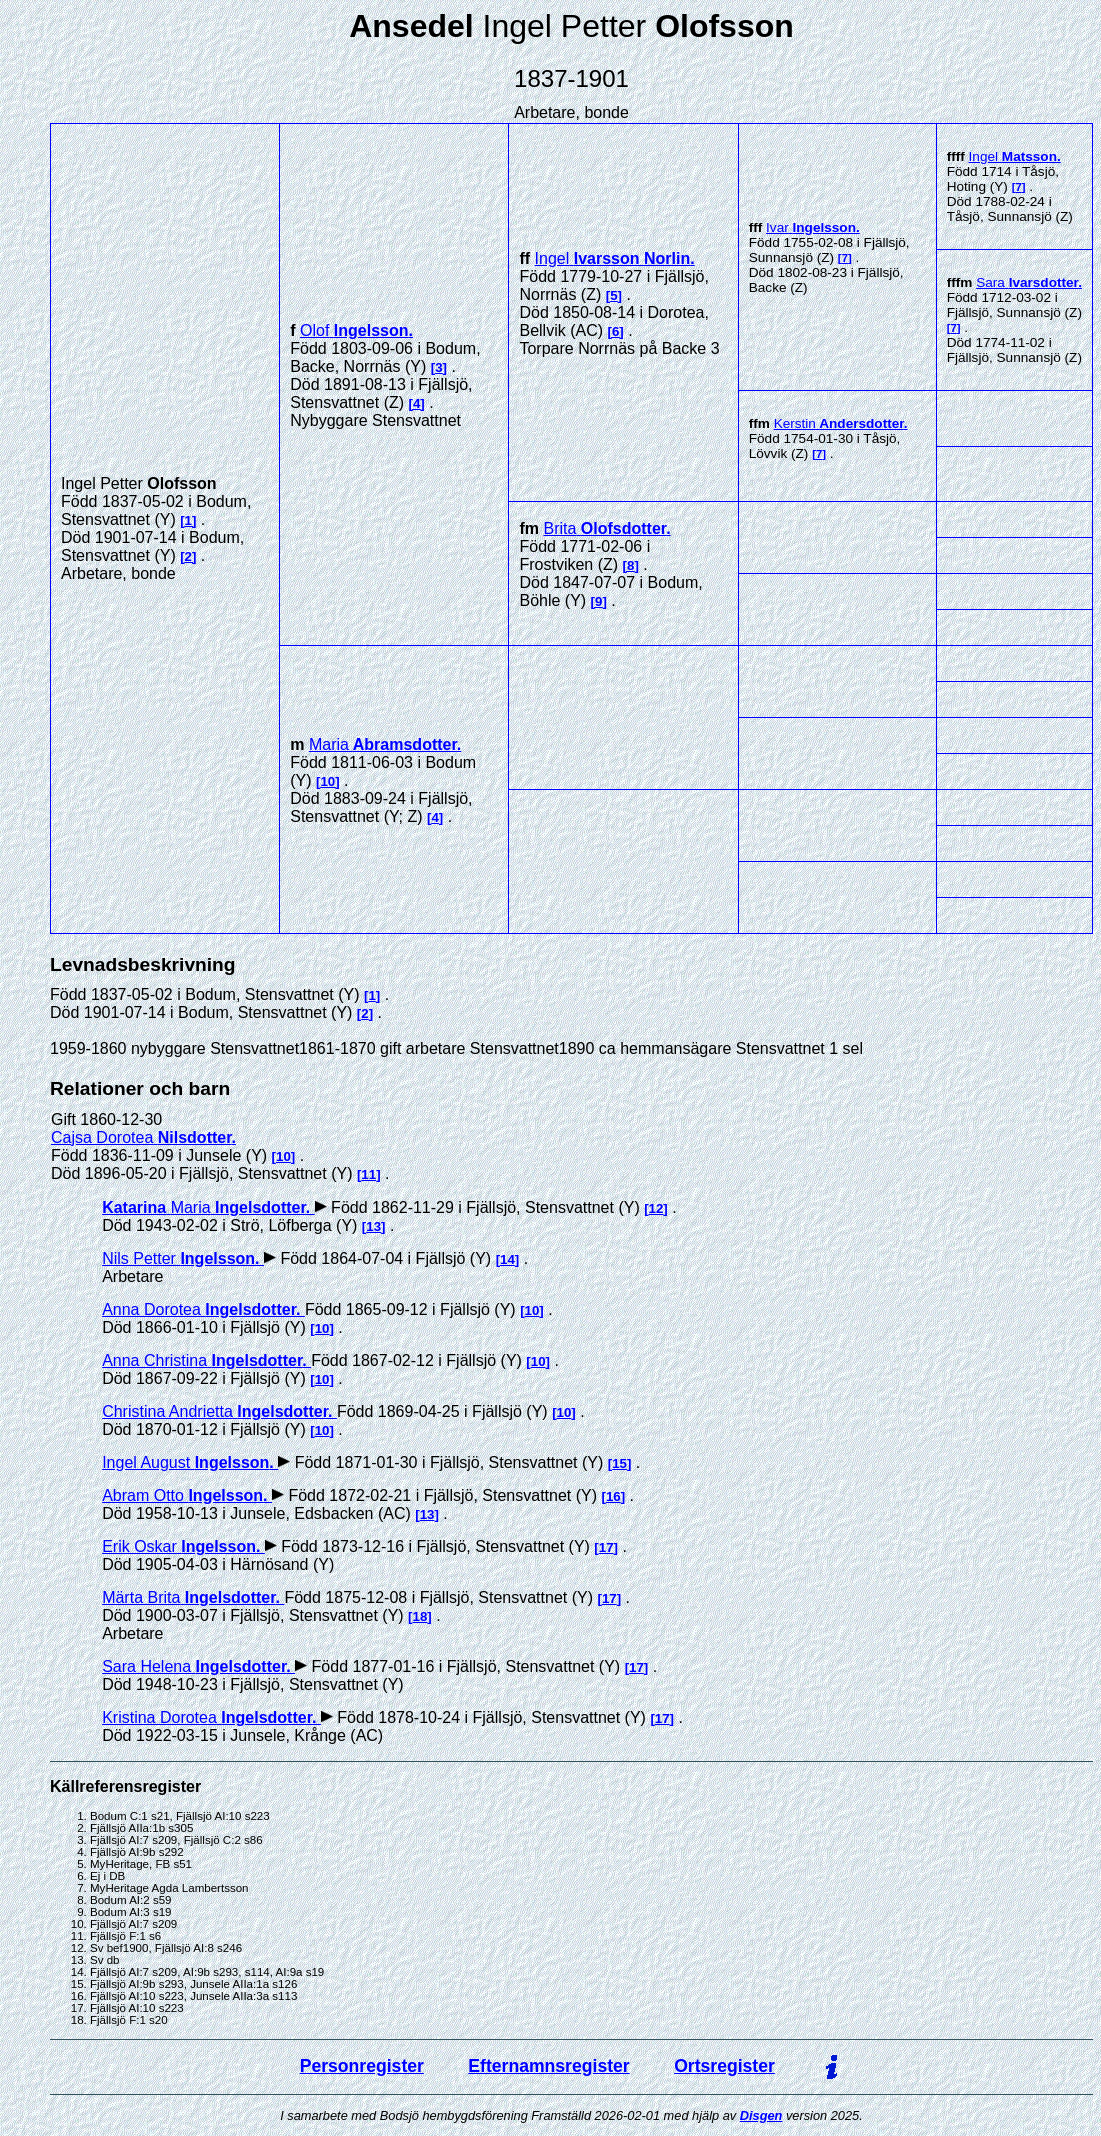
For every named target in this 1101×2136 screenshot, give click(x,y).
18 (420, 1616)
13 (373, 1226)
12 (656, 1208)
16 (613, 1496)
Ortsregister (724, 2066)
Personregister (362, 2066)
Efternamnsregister (548, 2066)
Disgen (761, 2115)
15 (619, 1463)
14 (507, 1259)
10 (327, 781)
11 (368, 1174)
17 (606, 1547)
